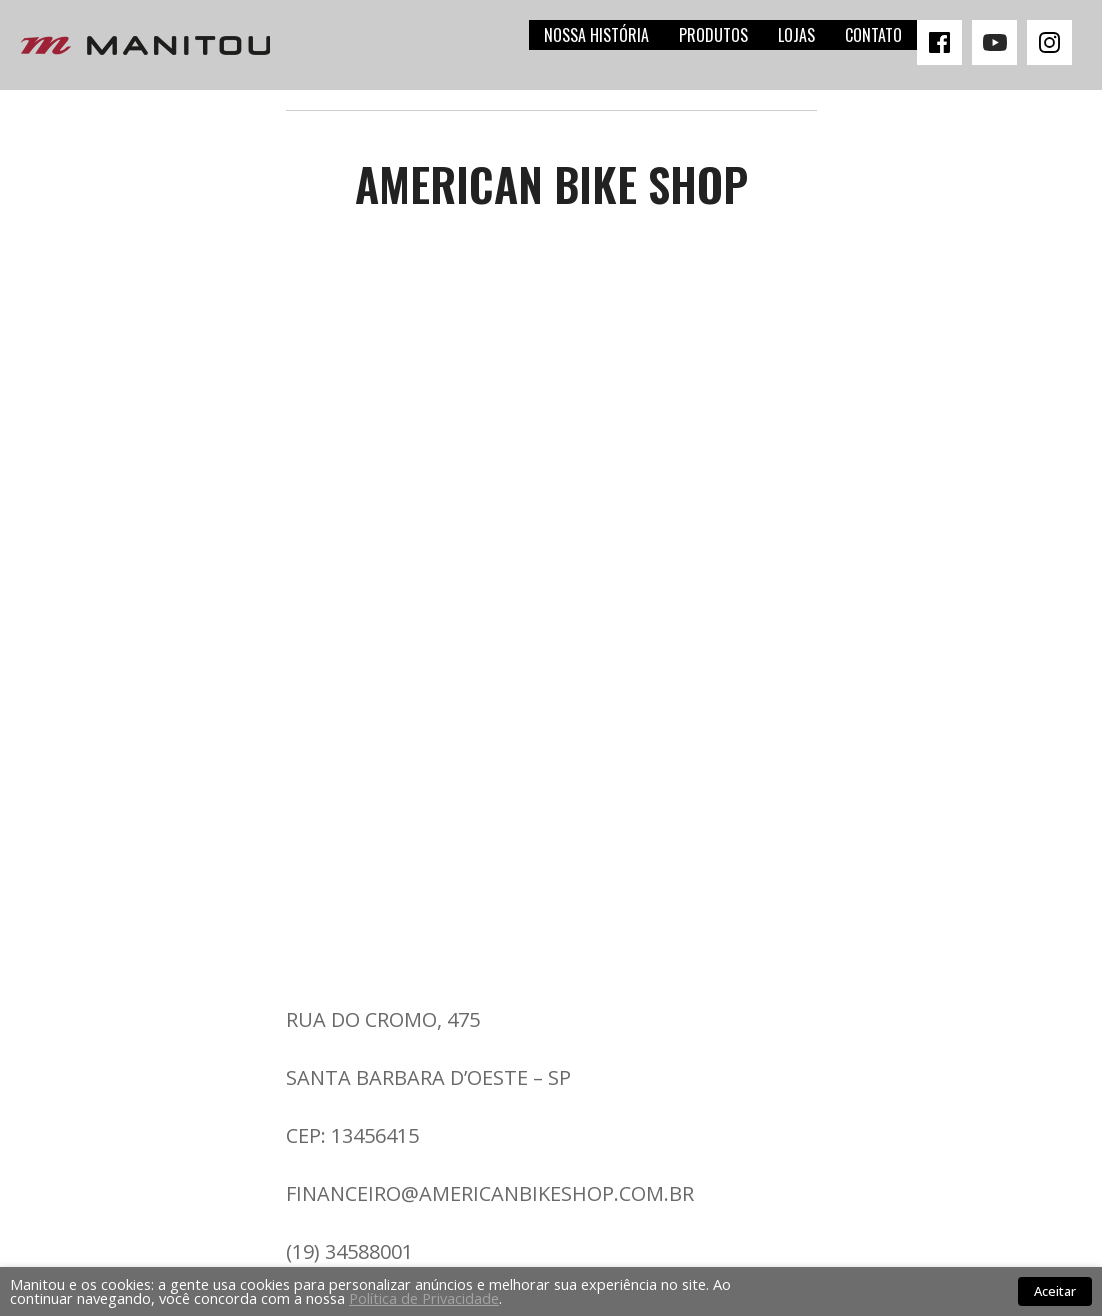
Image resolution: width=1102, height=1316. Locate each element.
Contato (873, 35)
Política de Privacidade (424, 1298)
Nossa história (596, 35)
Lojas (796, 35)
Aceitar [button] (1055, 1291)
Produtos (713, 35)
